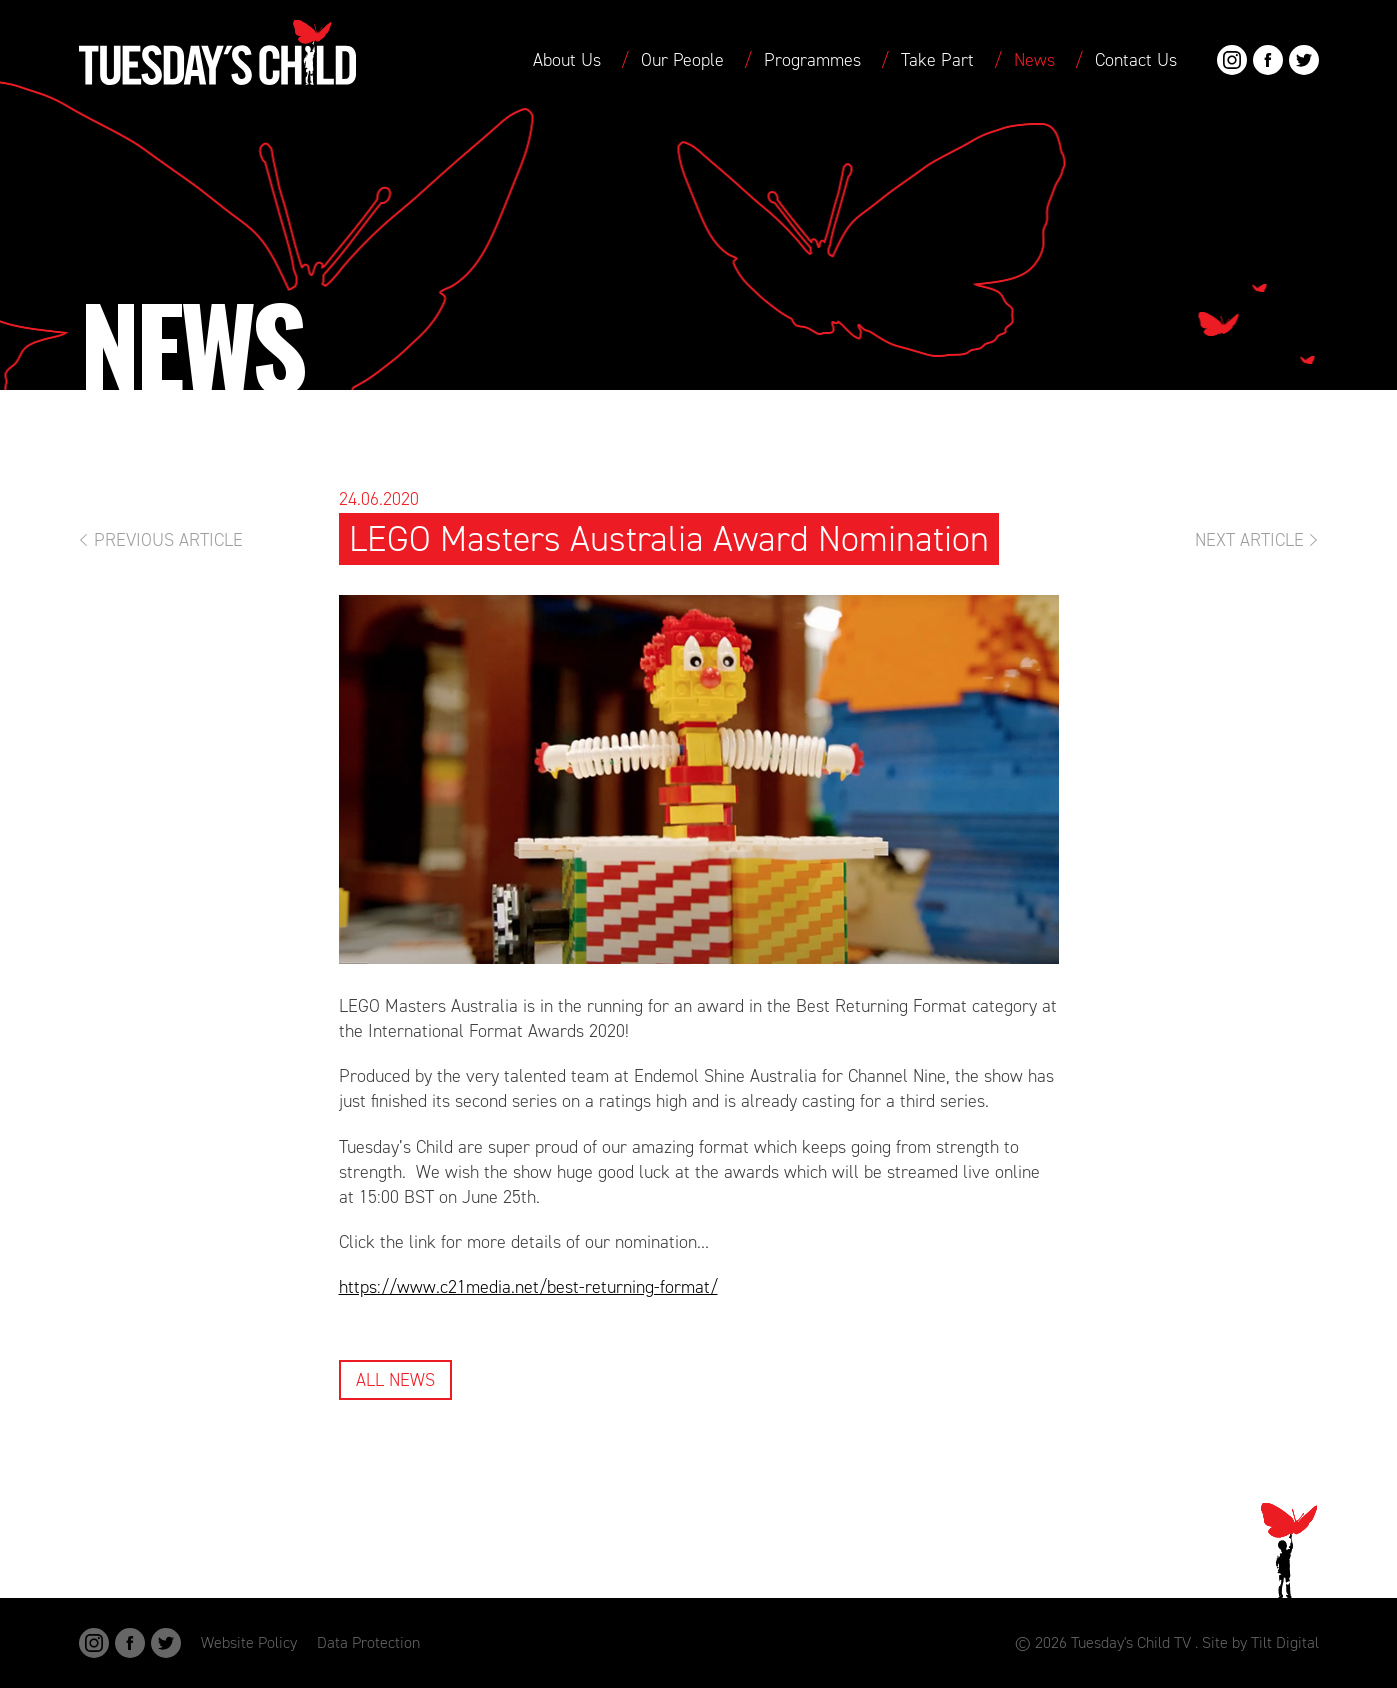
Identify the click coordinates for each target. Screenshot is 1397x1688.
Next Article (1249, 540)
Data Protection (368, 1642)
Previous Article (168, 540)
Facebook (1268, 60)
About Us (567, 60)
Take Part (937, 60)
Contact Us (1136, 60)
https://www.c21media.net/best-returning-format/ (528, 1287)
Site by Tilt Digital (1260, 1642)
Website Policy (249, 1642)
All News (395, 1380)
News (1034, 60)
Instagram (1232, 60)
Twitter (1304, 60)
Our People (682, 60)
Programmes (812, 60)
